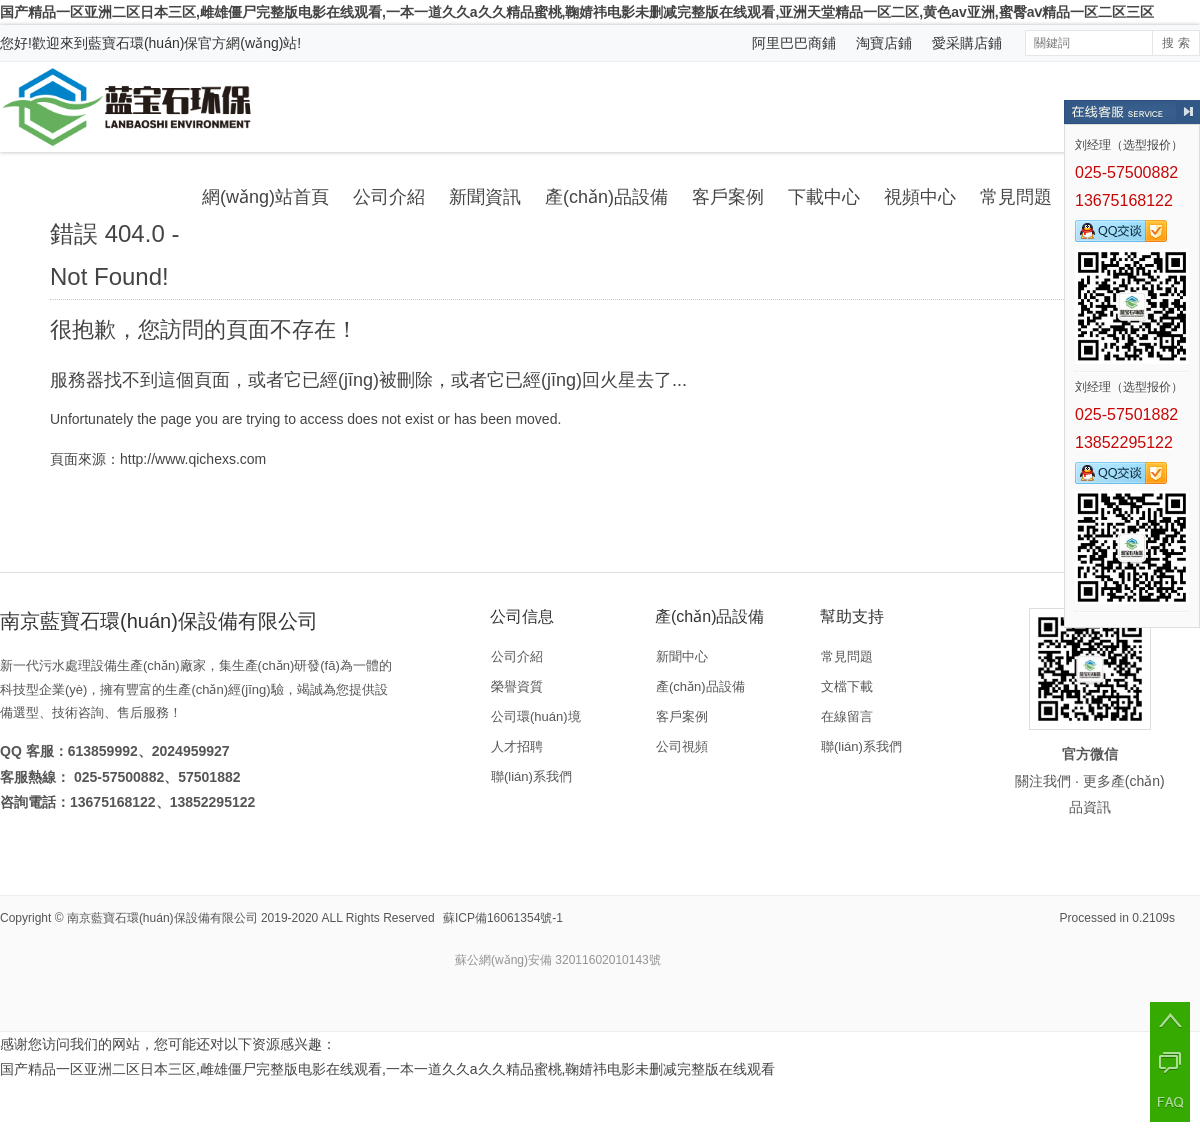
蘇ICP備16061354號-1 (503, 918)
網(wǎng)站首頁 (265, 197)
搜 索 (1175, 43)
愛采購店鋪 (967, 43)
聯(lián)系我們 (531, 776)
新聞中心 (682, 656)
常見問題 (1016, 197)
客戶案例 (728, 197)
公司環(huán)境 (536, 716)
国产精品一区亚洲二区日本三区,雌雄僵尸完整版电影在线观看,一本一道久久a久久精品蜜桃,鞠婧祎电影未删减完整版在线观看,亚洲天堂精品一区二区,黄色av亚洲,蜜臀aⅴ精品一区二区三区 (577, 12)
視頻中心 (920, 197)
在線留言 (847, 716)
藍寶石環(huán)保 (143, 43)
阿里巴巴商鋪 (794, 43)
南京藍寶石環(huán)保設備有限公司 (162, 918)
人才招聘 (517, 746)
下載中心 (824, 197)
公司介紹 (389, 197)
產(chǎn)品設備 (606, 197)
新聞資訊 (485, 197)
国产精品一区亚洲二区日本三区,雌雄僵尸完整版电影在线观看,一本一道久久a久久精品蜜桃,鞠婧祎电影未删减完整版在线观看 (387, 1069)
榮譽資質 (517, 686)
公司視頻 (682, 746)
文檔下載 (847, 686)
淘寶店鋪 (884, 43)
